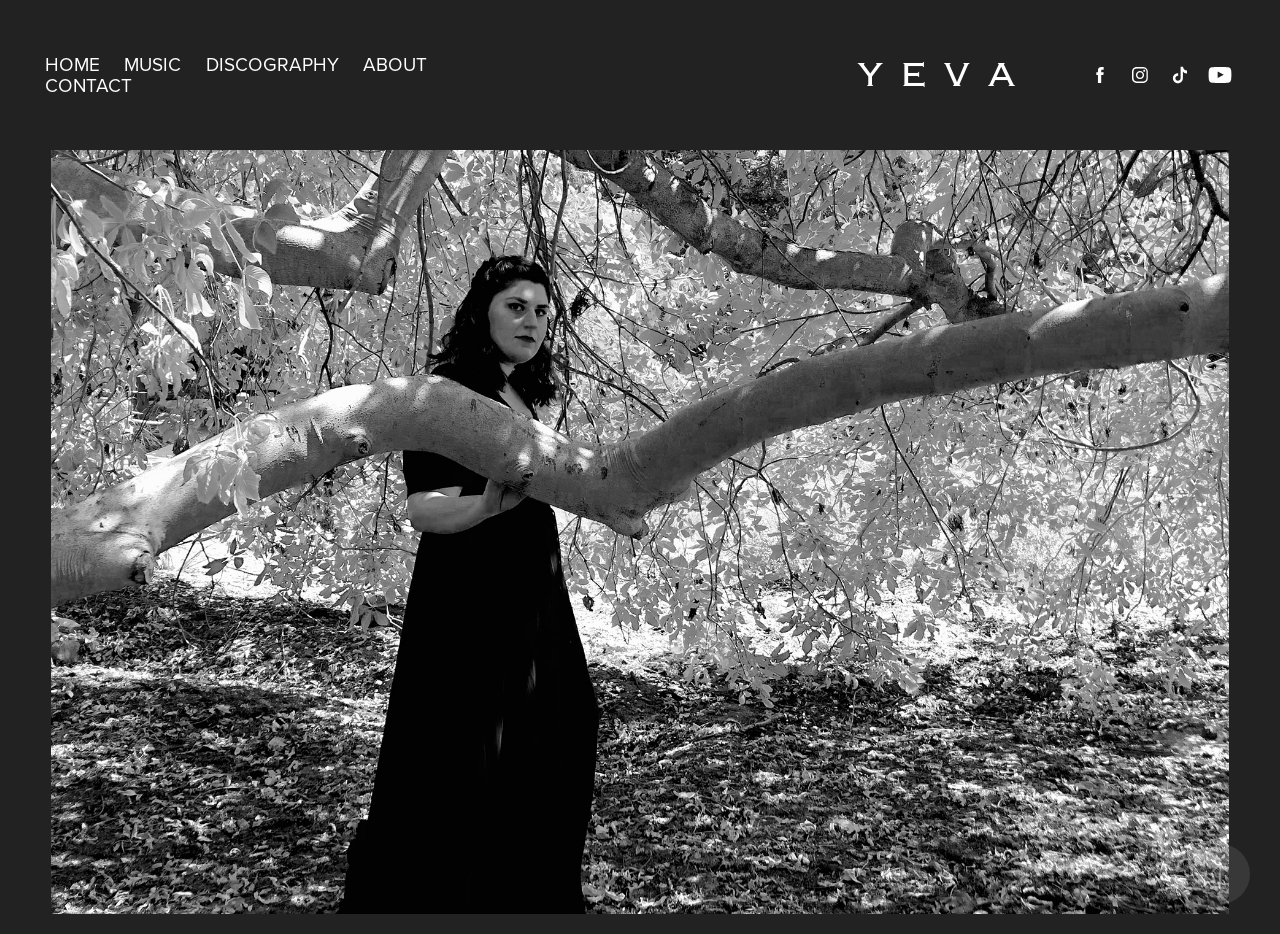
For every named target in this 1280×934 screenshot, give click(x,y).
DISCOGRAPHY (272, 63)
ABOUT (395, 63)
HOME (72, 63)
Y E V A (936, 75)
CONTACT (88, 84)
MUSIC (152, 63)
